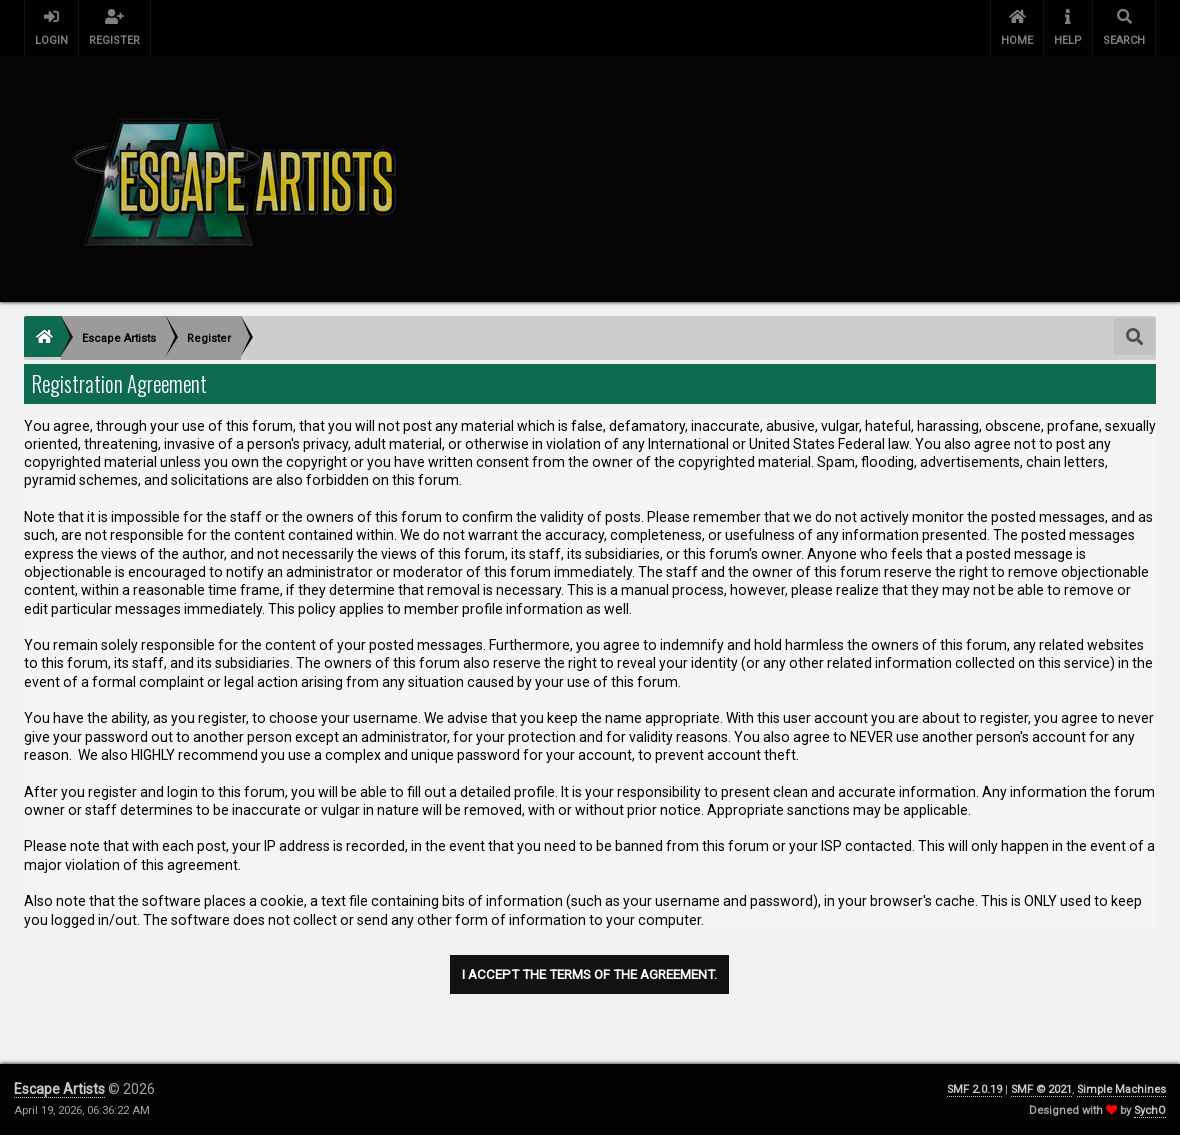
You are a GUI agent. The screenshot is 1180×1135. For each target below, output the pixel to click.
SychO (1150, 1110)
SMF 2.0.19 (974, 1089)
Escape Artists (59, 1089)
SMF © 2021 (1041, 1089)
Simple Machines (1121, 1089)
